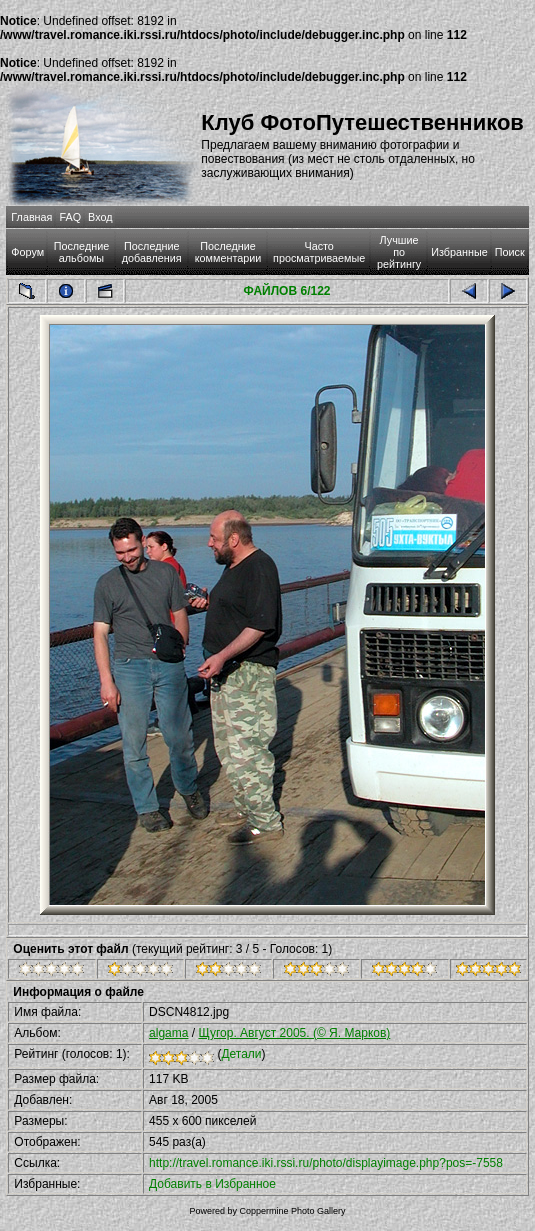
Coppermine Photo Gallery (292, 1211)
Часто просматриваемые (319, 252)
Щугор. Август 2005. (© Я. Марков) (294, 1033)
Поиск (510, 252)
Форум (27, 252)
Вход (100, 217)
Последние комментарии (228, 252)
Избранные (459, 252)
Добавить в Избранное (212, 1184)
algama (168, 1033)
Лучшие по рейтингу (399, 252)
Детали (241, 1054)
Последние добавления (152, 252)
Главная (31, 217)
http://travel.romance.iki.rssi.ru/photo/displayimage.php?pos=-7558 (326, 1163)
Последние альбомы (82, 252)
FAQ (70, 217)
